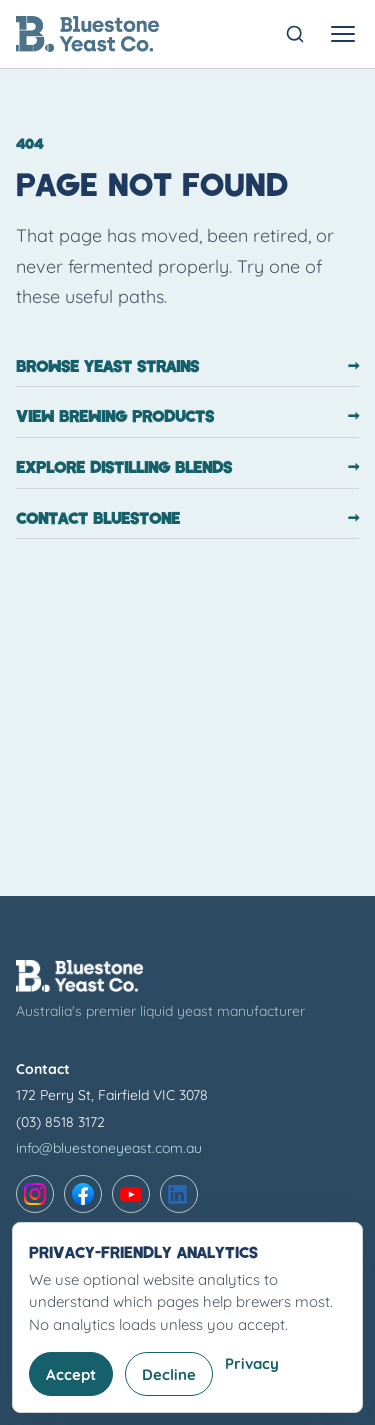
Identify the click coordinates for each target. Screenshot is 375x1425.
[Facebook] (83, 1194)
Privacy (252, 1363)
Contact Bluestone (187, 518)
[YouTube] (131, 1194)
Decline (169, 1374)
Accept (71, 1374)
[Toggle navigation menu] (343, 34)
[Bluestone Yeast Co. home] (87, 34)
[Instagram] (35, 1194)
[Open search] (295, 34)
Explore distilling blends (187, 467)
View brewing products (187, 416)
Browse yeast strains (187, 366)
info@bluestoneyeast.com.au (109, 1148)
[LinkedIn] (179, 1194)
